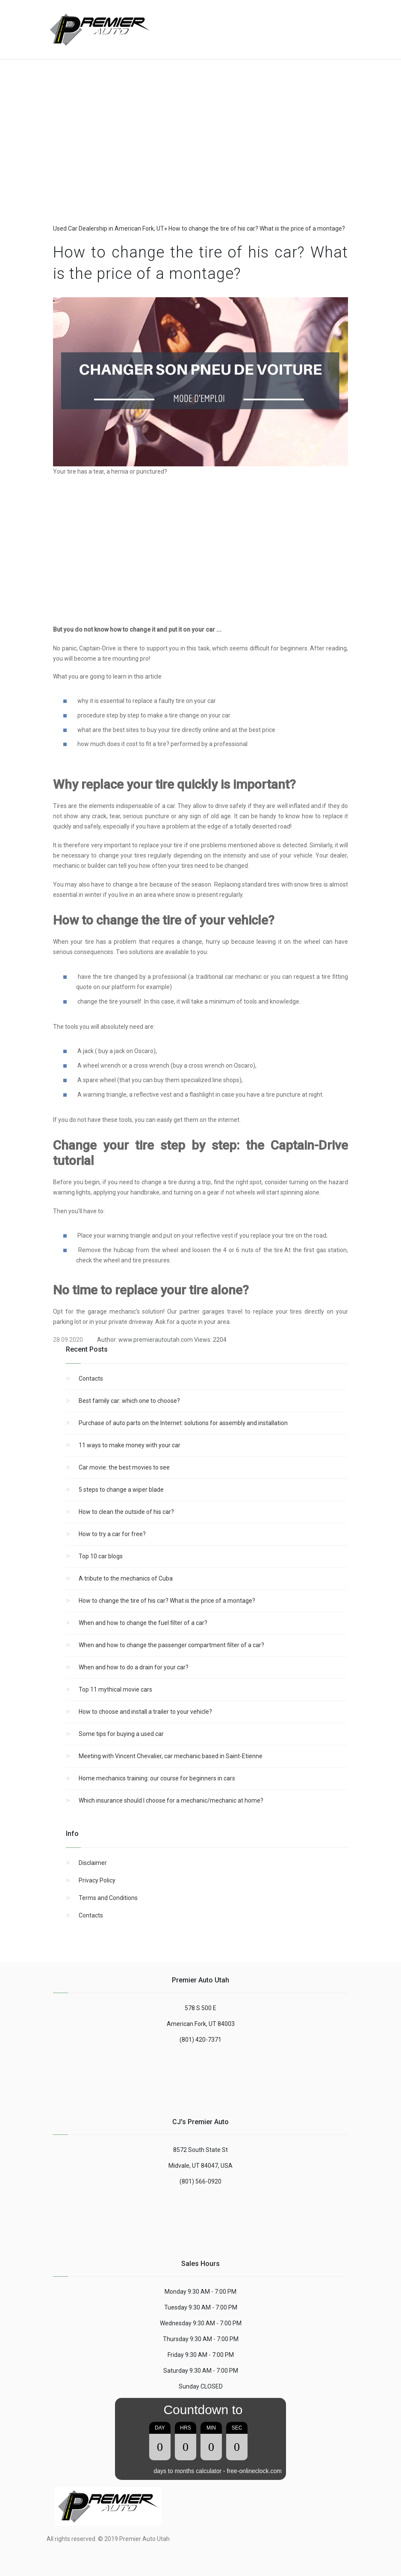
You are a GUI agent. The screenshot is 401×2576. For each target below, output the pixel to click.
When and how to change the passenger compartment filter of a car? (171, 1645)
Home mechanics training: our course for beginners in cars (157, 1778)
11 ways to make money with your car (129, 1445)
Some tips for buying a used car (121, 1733)
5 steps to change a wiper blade (121, 1489)
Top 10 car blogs (101, 1556)
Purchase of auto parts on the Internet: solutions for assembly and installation (183, 1423)
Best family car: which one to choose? (129, 1400)
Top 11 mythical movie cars (115, 1689)
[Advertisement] (286, 24)
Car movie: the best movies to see (124, 1467)
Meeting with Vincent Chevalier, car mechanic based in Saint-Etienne (170, 1756)
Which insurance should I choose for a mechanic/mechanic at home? (171, 1800)
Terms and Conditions (108, 1897)
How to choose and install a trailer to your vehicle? (145, 1711)
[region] (200, 153)
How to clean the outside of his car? (126, 1511)
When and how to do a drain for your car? (134, 1667)
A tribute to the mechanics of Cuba (126, 1578)
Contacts (91, 1378)
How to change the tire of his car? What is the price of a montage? (167, 1600)
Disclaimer (93, 1862)
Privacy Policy (97, 1880)
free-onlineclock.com (254, 2471)
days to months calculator (187, 2471)
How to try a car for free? (112, 1534)
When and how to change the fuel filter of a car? (143, 1622)
